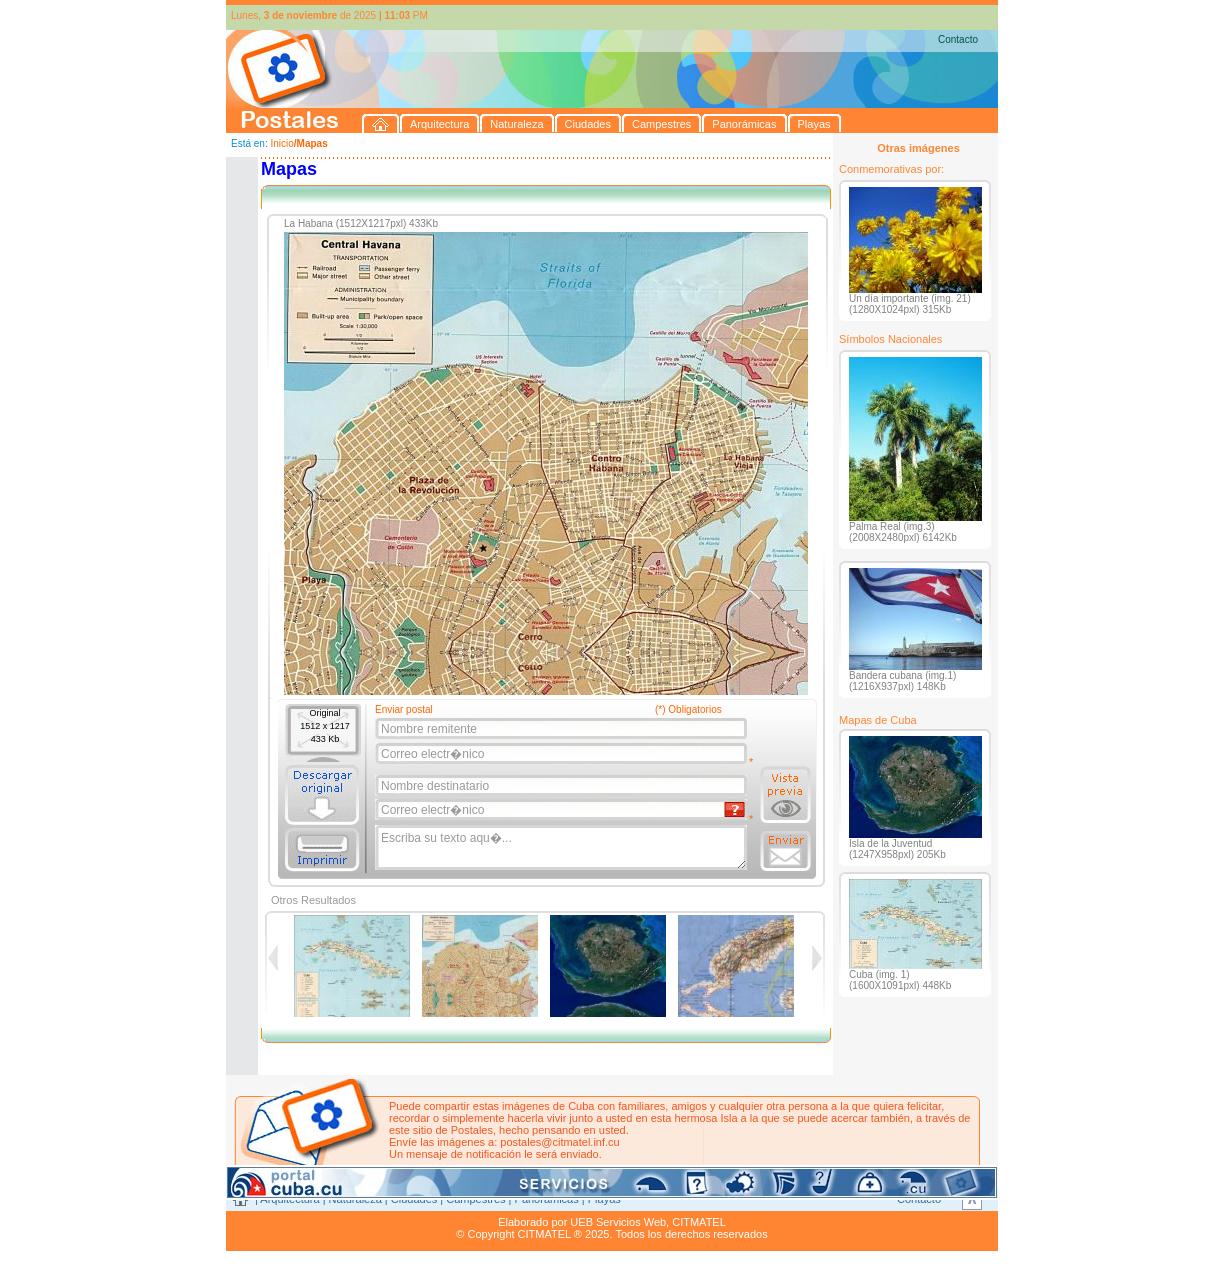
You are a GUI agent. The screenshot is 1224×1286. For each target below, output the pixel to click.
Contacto (958, 39)
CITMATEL (699, 1222)
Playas (604, 1199)
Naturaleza (355, 1199)
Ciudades (414, 1199)
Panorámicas (547, 1199)
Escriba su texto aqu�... (562, 848)
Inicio (281, 143)
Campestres (475, 1199)
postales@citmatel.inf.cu (559, 1142)
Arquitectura (289, 1199)
